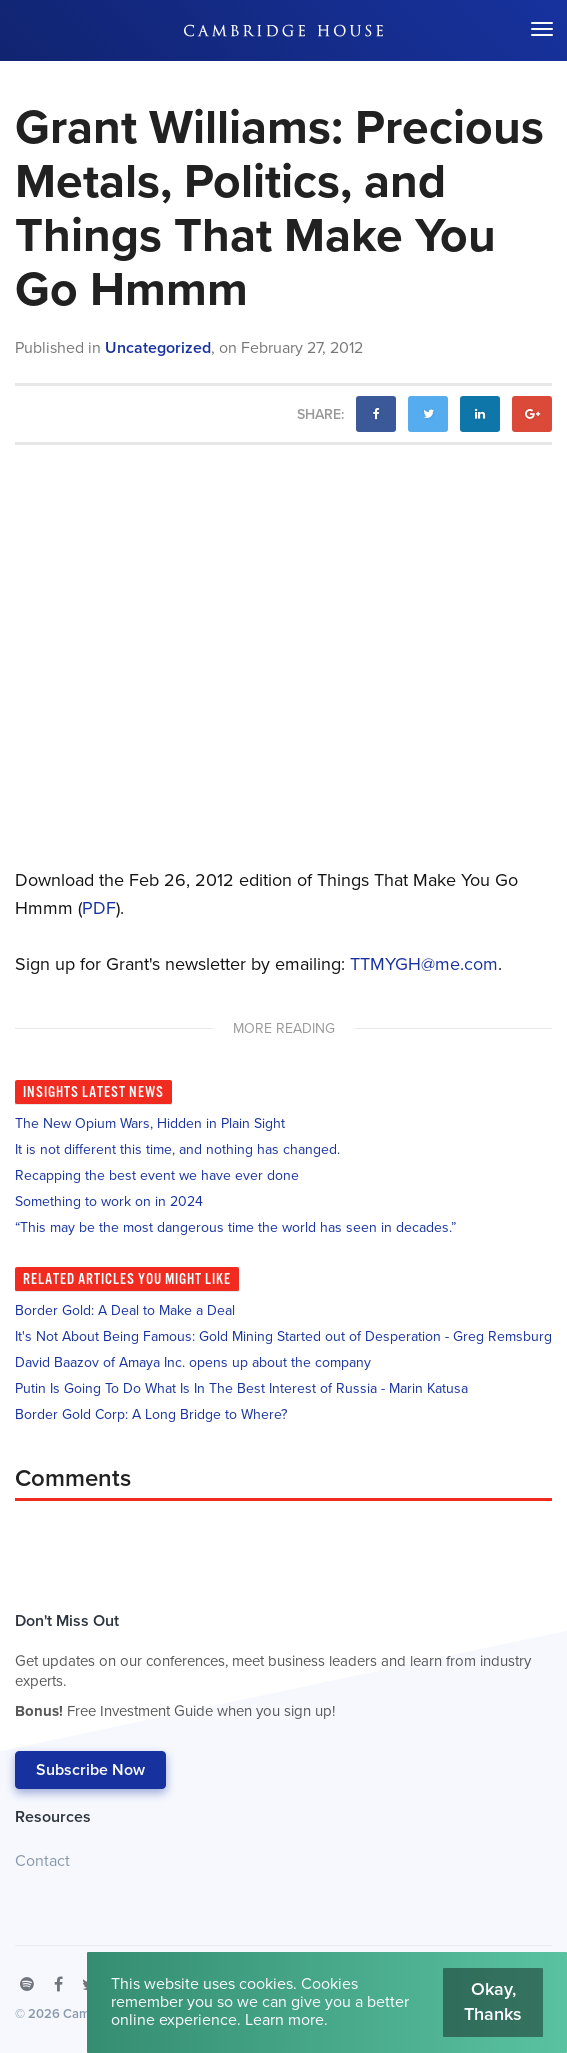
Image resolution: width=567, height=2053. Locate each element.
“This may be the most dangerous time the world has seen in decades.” (235, 1227)
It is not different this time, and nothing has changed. (177, 1149)
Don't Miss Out (273, 1671)
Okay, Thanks (493, 2002)
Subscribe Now (90, 1770)
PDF (99, 908)
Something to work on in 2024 (109, 1201)
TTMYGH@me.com (424, 964)
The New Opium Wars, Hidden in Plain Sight (150, 1123)
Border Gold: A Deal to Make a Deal (125, 1310)
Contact (42, 1861)
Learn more (284, 2020)
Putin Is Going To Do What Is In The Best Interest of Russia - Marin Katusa (241, 1388)
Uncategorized (158, 348)
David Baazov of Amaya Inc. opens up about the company (193, 1362)
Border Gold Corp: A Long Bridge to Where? (151, 1414)
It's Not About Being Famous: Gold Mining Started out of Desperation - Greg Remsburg (283, 1336)
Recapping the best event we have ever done (157, 1175)
